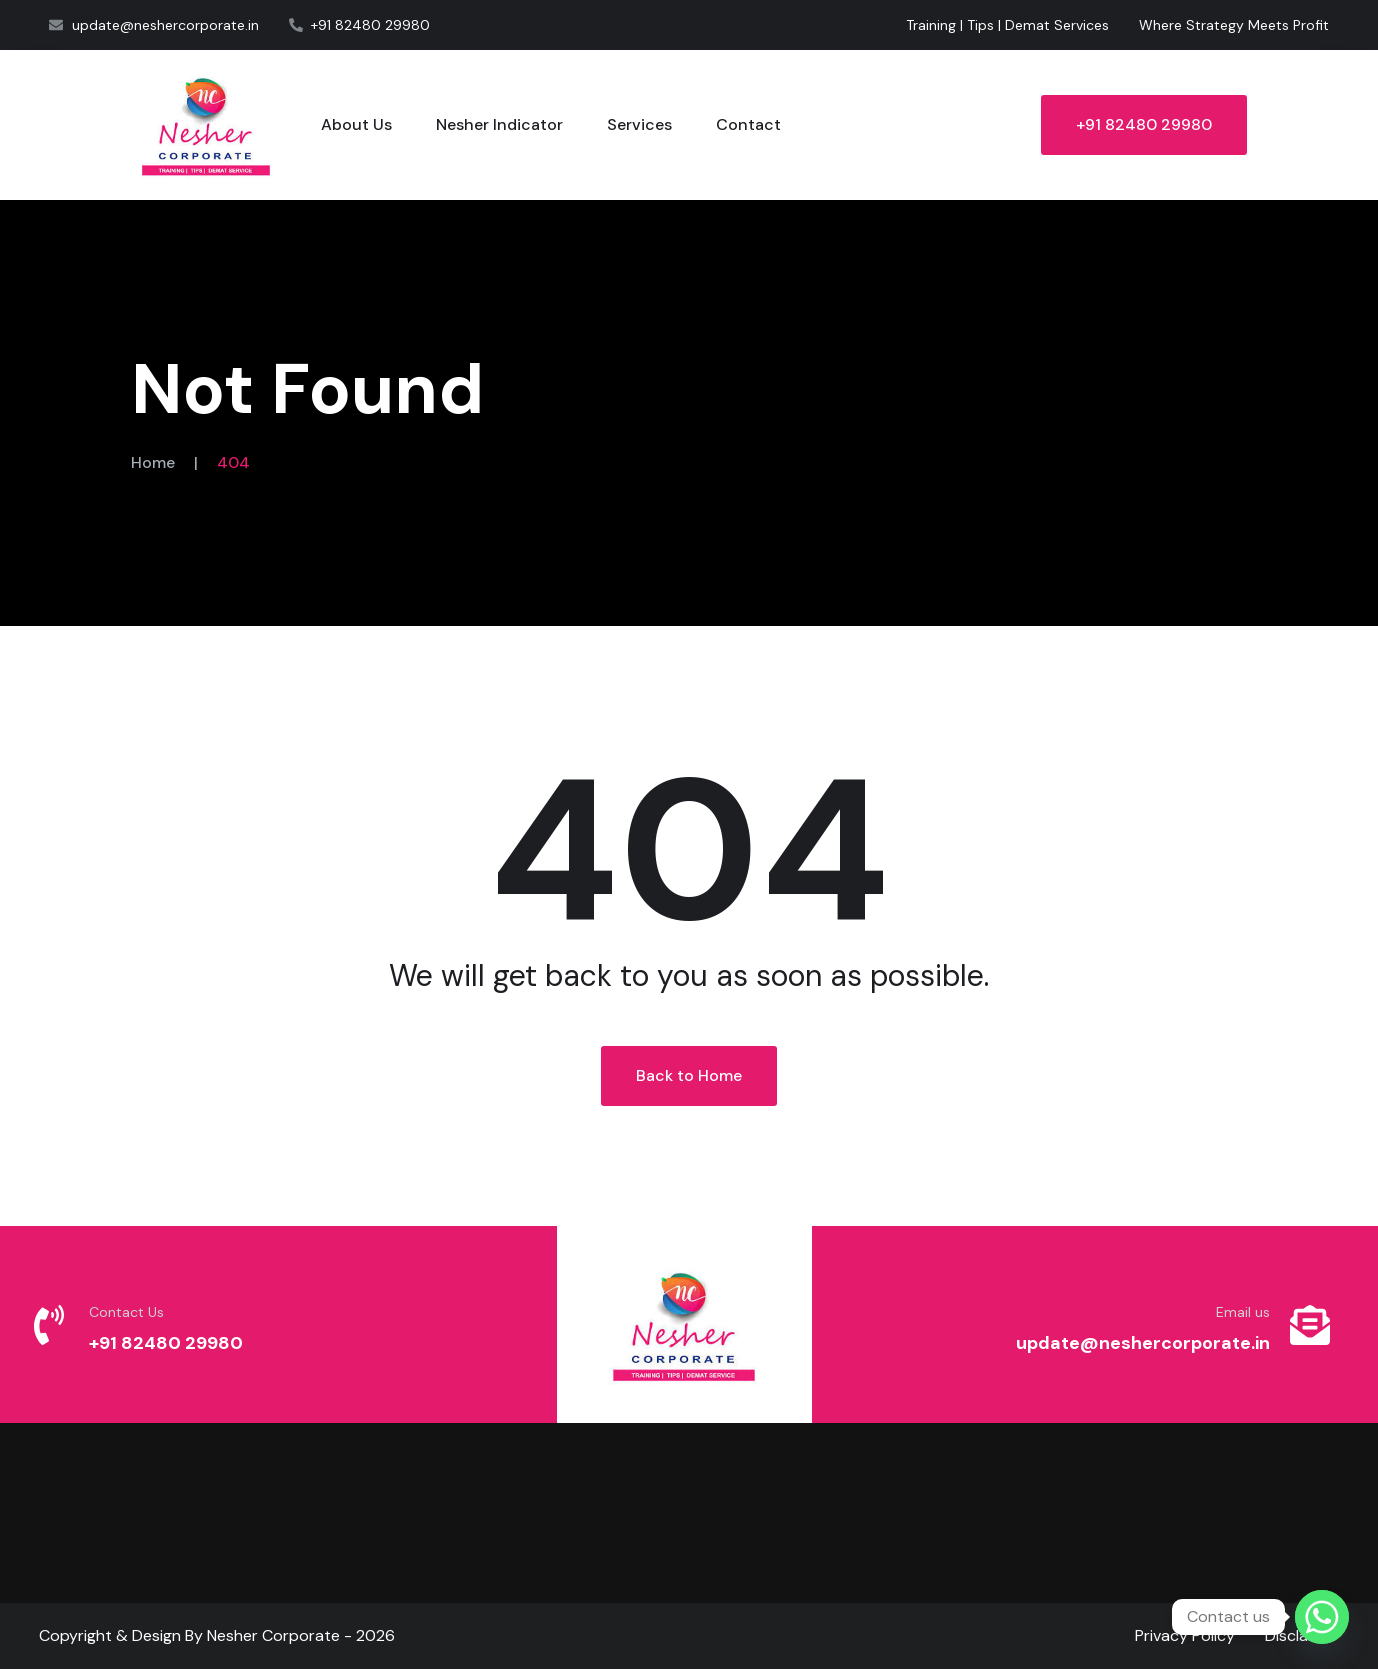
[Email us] (1310, 1325)
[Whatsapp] (1322, 1617)
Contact (748, 124)
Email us (1243, 1312)
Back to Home (689, 1075)
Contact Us (126, 1312)
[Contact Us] (49, 1325)
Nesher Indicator (499, 124)
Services (639, 124)
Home (153, 462)
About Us (356, 124)
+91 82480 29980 (1144, 124)
